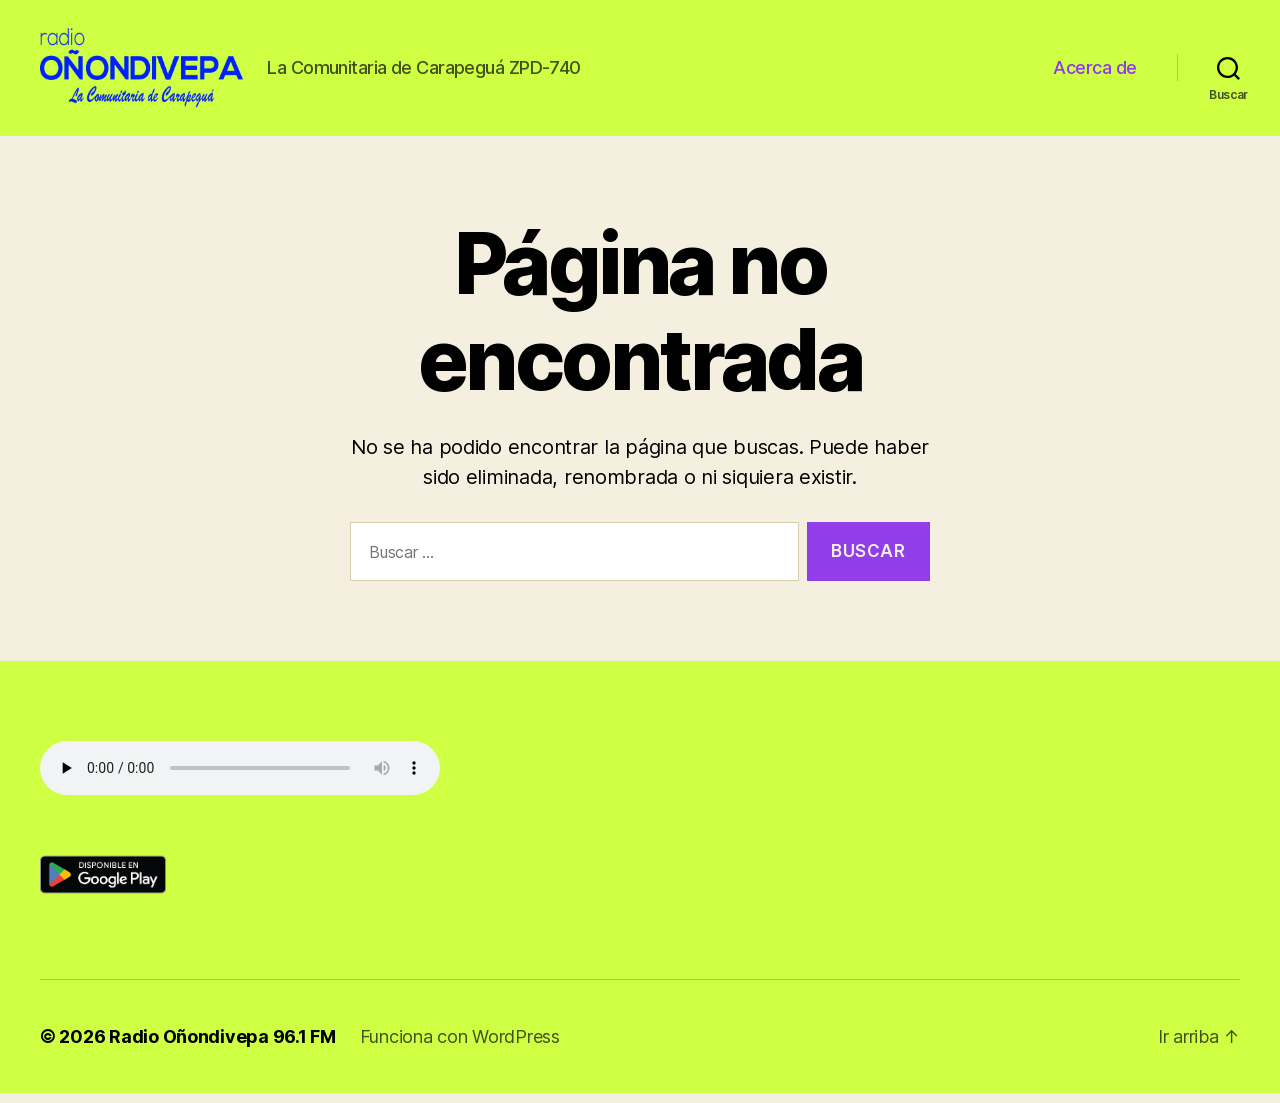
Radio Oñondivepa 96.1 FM (222, 1046)
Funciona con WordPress (460, 1046)
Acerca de (1095, 72)
